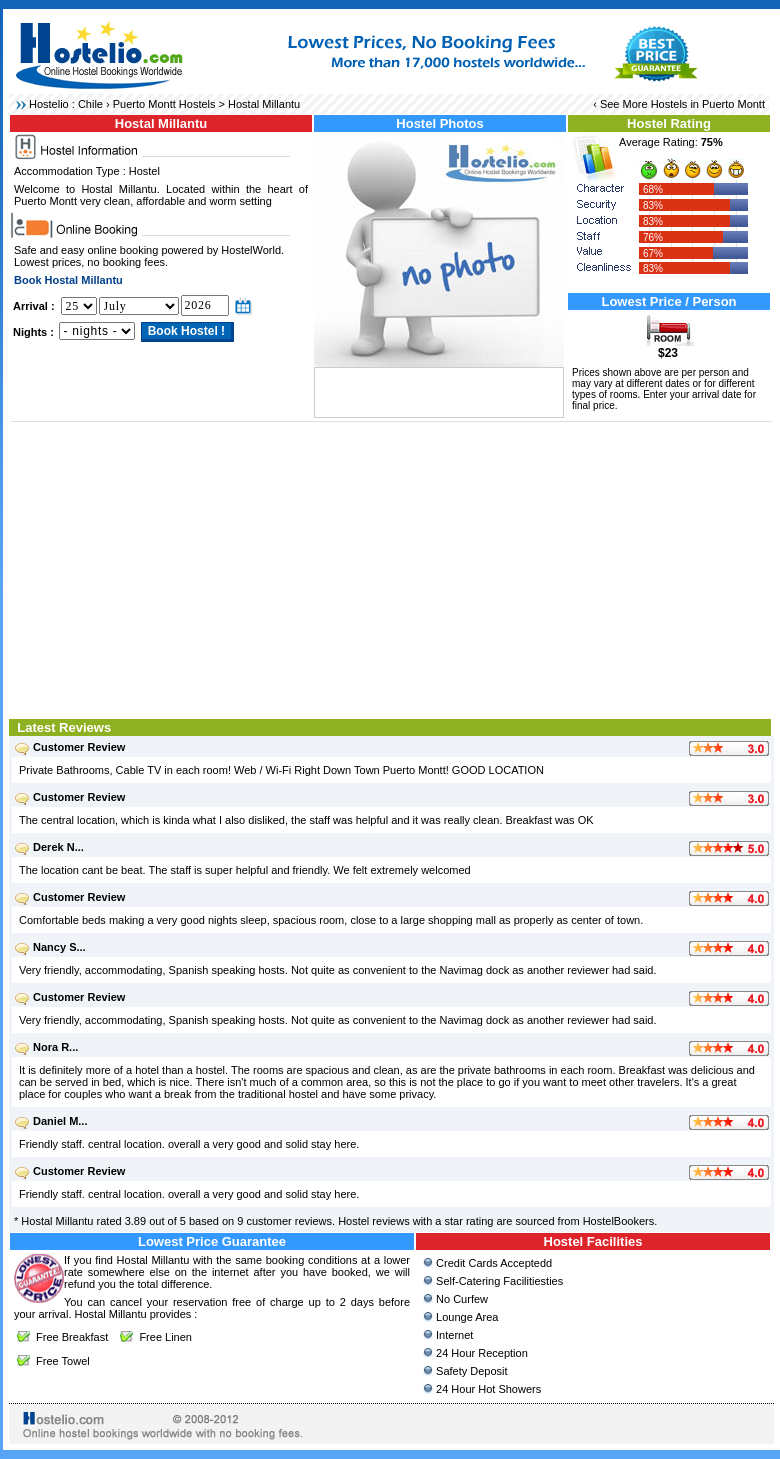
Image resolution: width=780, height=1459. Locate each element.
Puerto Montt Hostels (164, 104)
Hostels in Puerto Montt (708, 104)
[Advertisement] (391, 568)
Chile (90, 104)
